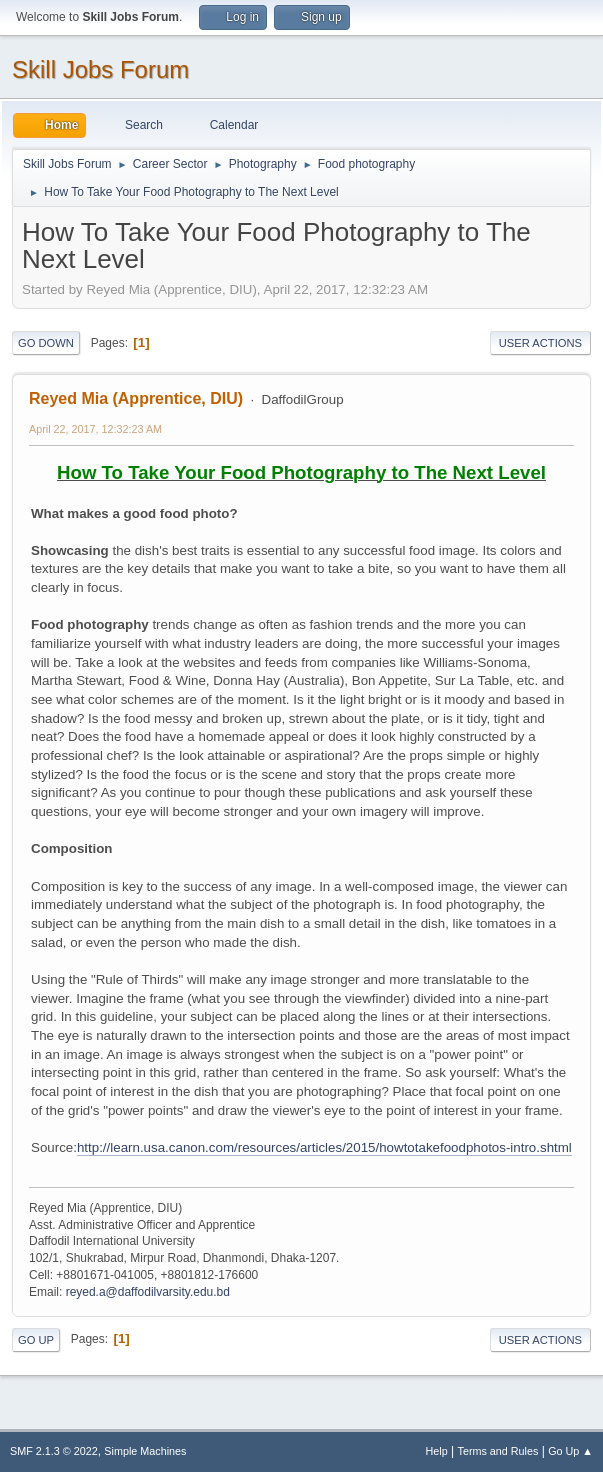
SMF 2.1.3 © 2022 (54, 1451)
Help (437, 1451)
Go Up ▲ (570, 1451)
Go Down (46, 343)
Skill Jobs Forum (100, 69)
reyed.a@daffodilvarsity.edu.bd (148, 1292)
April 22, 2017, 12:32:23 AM (95, 429)
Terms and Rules (498, 1451)
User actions (540, 343)
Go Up (36, 1340)
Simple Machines (145, 1451)
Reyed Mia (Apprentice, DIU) (136, 398)
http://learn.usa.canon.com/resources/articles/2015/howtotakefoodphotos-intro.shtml (324, 1147)
